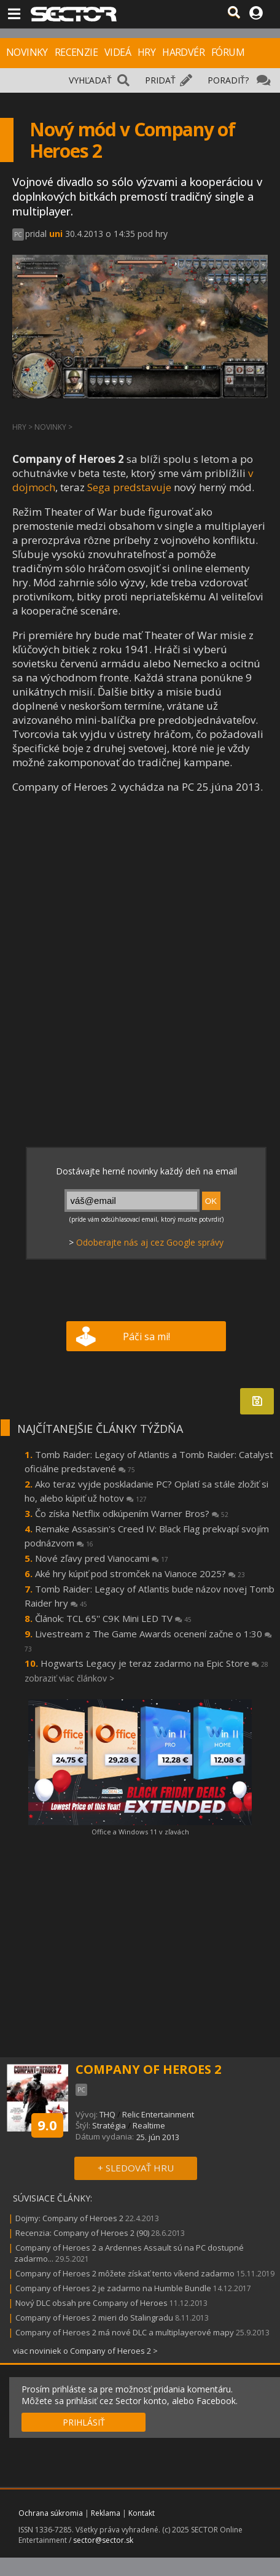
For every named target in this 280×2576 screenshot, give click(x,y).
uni (56, 233)
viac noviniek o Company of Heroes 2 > (85, 2350)
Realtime (149, 2125)
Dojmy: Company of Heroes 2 (69, 2218)
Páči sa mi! (146, 1336)
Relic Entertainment (158, 2114)
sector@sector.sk (103, 2540)
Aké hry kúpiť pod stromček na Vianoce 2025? (140, 1573)
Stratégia (109, 2125)
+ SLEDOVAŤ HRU (136, 2168)
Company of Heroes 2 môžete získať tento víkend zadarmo (125, 2273)
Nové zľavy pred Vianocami (101, 1558)
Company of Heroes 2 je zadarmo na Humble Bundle (113, 2288)
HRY (146, 52)
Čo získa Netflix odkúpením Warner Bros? (131, 1513)
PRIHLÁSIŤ (84, 2422)
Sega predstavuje (129, 487)
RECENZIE (76, 52)
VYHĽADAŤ (90, 80)
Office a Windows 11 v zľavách (140, 1831)
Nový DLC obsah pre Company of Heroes (91, 2302)
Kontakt (141, 2513)
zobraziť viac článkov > (69, 1678)
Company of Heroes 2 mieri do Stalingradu (94, 2317)
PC (18, 234)
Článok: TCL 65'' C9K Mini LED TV (113, 1618)
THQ (107, 2114)
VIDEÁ (117, 52)
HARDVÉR (183, 52)
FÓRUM (227, 52)
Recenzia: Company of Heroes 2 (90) (82, 2232)
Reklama (105, 2513)
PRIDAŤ (160, 80)
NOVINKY (27, 52)
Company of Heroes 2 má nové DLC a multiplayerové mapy (124, 2332)
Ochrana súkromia (50, 2513)
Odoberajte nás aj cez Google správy (150, 1242)
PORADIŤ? (228, 80)
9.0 (47, 2125)
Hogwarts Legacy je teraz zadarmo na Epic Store (154, 1663)
